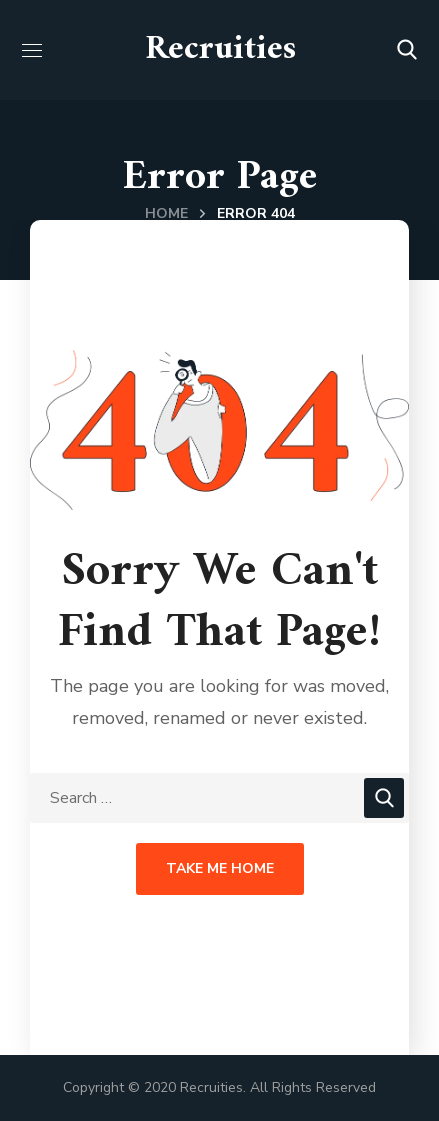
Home (166, 213)
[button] (407, 50)
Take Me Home (220, 868)
